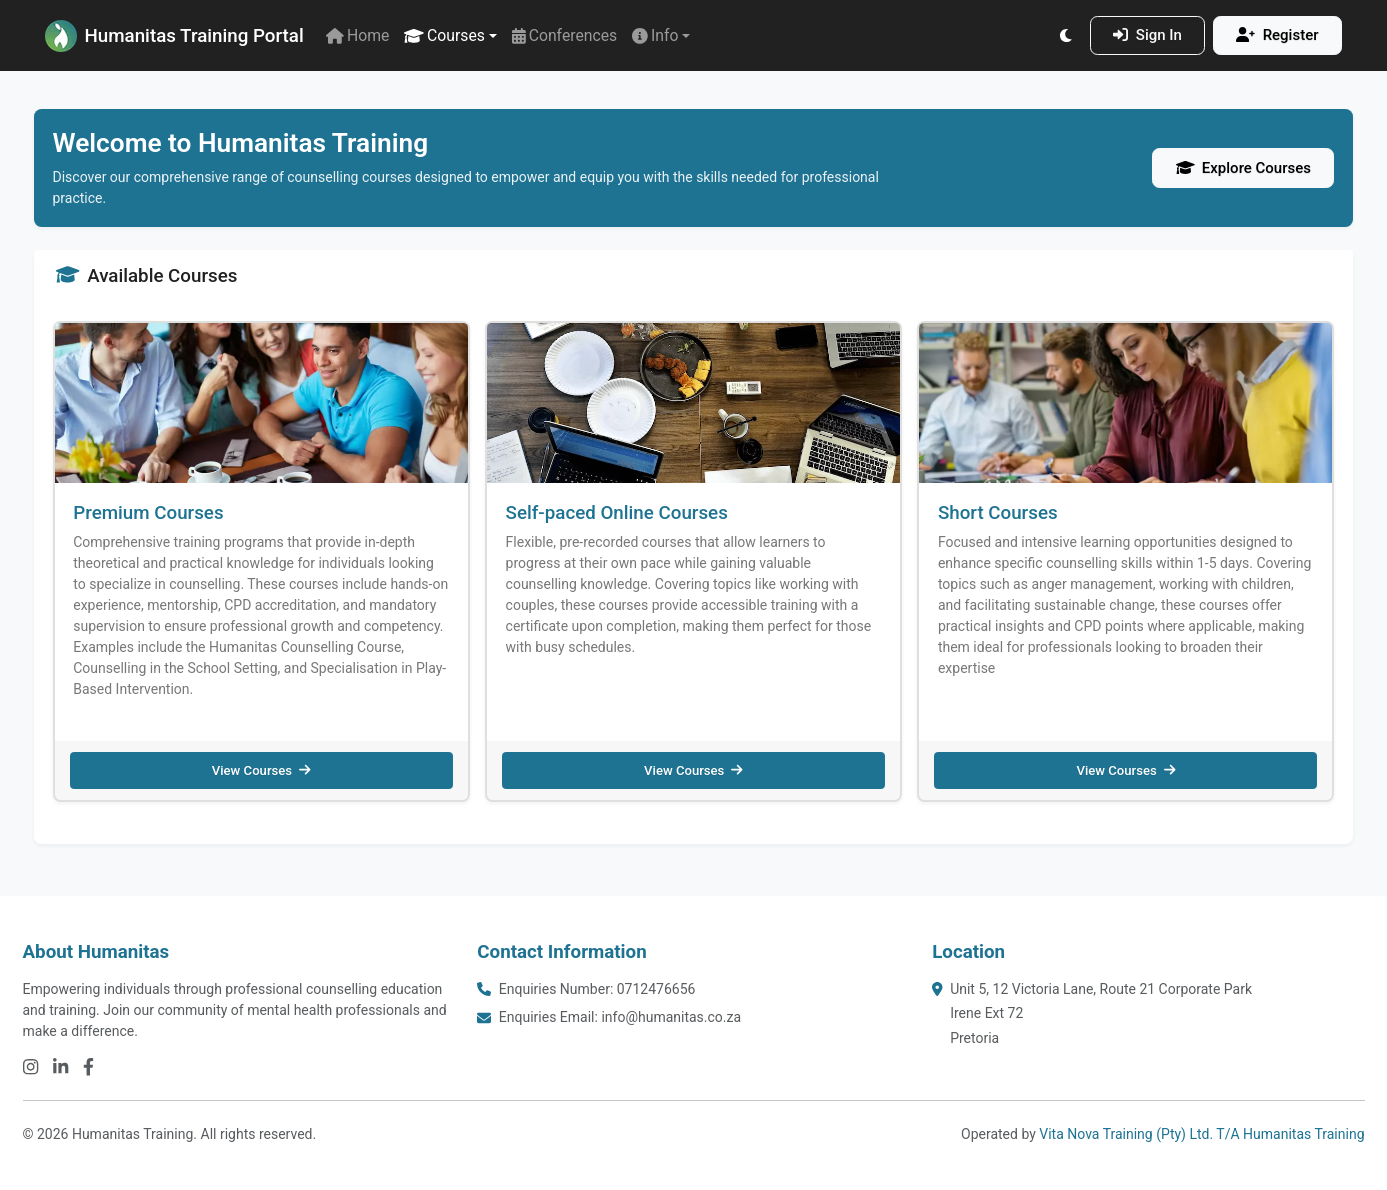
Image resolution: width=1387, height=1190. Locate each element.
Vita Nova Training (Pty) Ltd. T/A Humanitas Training (1201, 1134)
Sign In (1147, 35)
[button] (451, 35)
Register (1277, 35)
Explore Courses (1243, 168)
